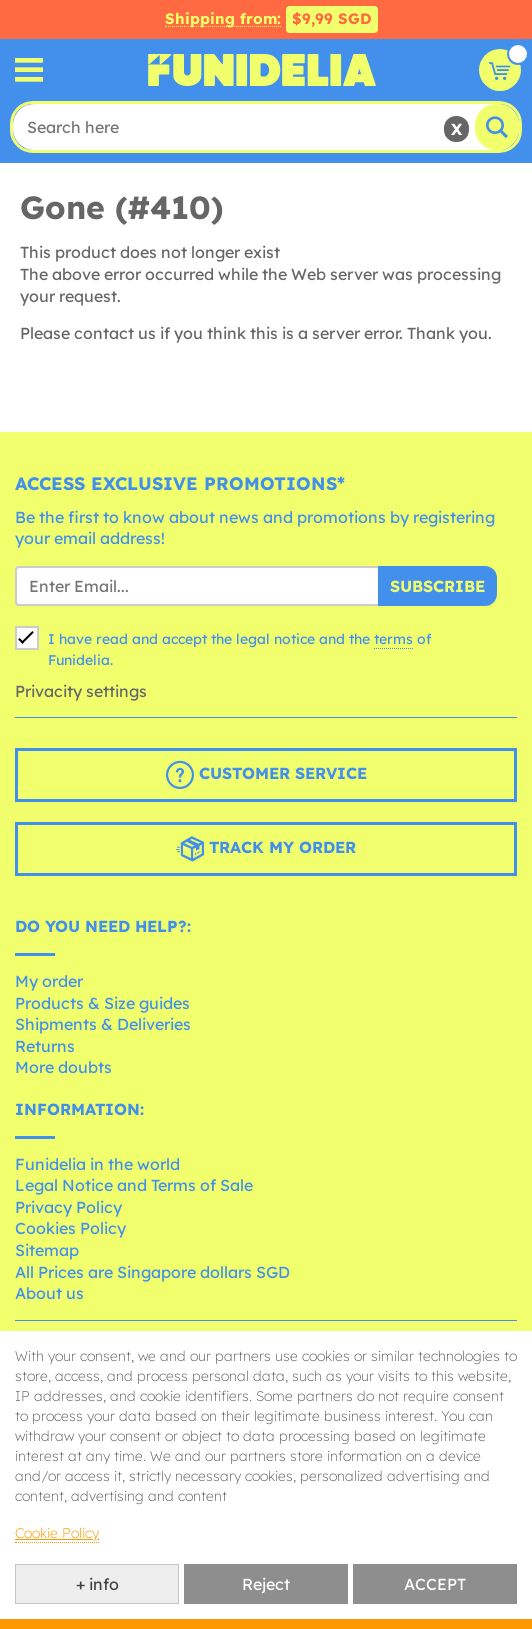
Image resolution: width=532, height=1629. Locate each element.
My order (49, 981)
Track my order (266, 849)
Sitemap (47, 1250)
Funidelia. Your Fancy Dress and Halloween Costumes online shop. (262, 70)
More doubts (63, 1067)
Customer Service (266, 775)
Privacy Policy (68, 1207)
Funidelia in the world (97, 1164)
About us (49, 1293)
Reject (266, 1584)
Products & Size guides (102, 1003)
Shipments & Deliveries (103, 1024)
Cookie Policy (57, 1533)
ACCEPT (435, 1584)
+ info (97, 1584)
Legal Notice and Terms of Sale (134, 1185)
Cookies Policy (70, 1228)
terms (393, 639)
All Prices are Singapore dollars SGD (152, 1272)
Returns (45, 1046)
